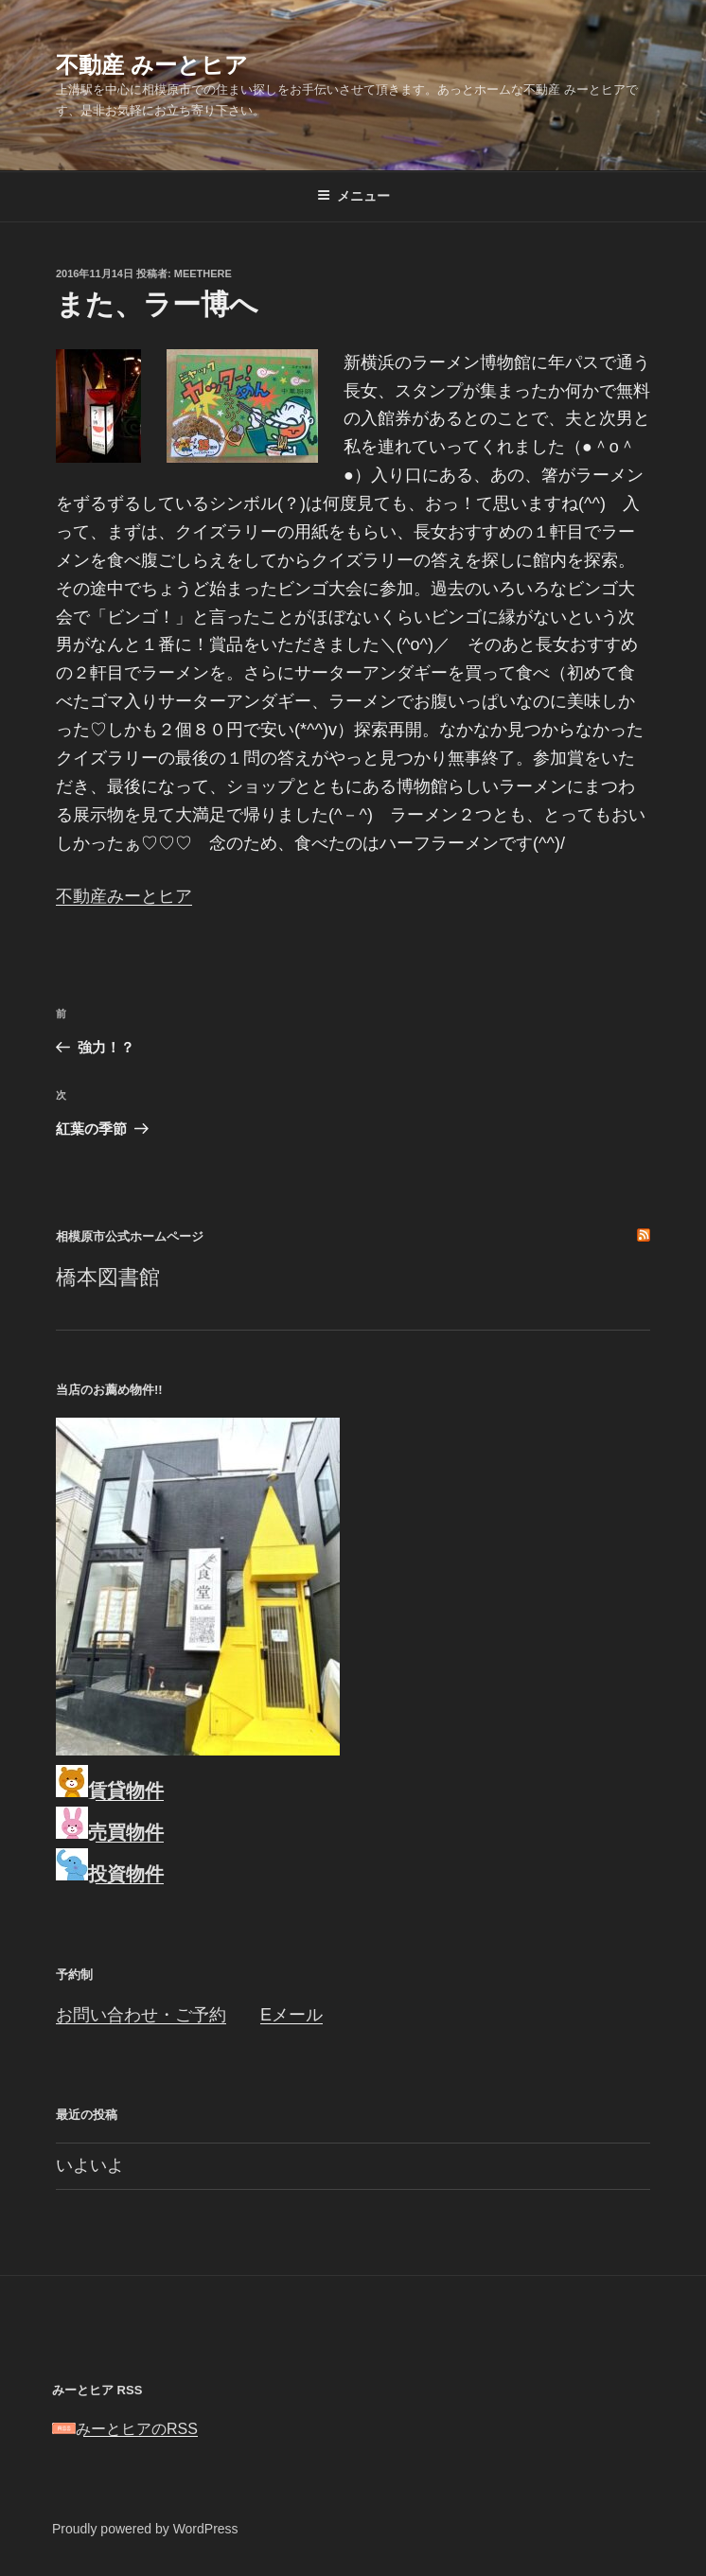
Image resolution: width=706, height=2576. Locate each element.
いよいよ (90, 2165)
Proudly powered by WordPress (145, 2528)
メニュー (353, 195)
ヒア (175, 896)
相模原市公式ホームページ (129, 1236)
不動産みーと (107, 896)
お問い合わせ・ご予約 (141, 2014)
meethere (203, 273)
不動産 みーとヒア (152, 65)
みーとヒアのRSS (125, 2429)
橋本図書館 (108, 1277)
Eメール (291, 2014)
